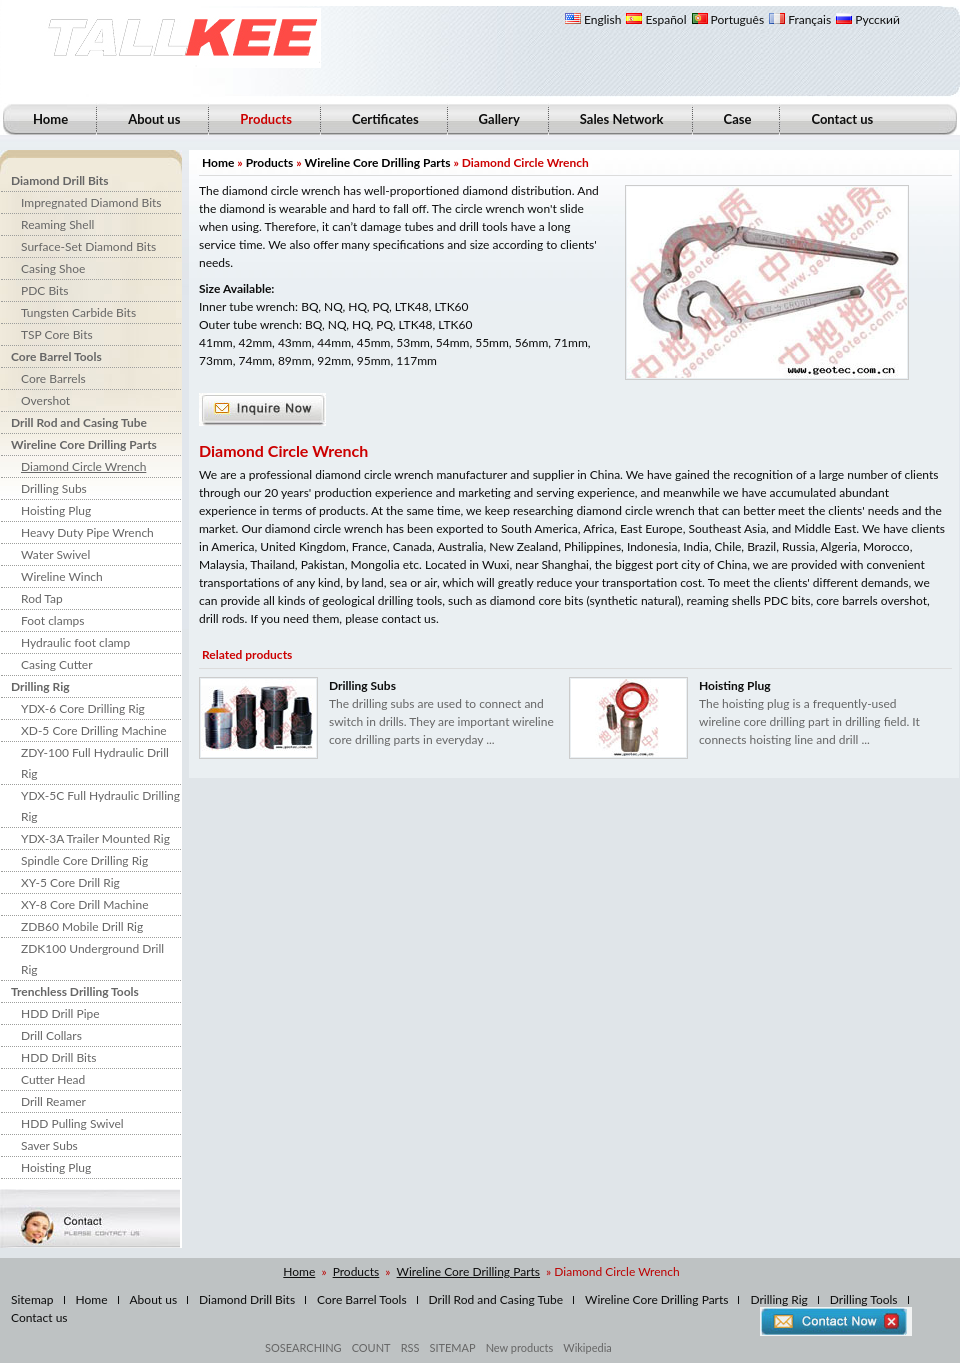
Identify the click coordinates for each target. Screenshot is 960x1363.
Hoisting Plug (56, 510)
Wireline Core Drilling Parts (84, 444)
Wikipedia (587, 1347)
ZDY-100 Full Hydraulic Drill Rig (95, 763)
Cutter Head (53, 1079)
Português (728, 19)
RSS (410, 1347)
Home (50, 119)
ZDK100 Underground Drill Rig (92, 959)
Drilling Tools (864, 1299)
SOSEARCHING (303, 1347)
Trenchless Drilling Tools (75, 991)
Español (656, 19)
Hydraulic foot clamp (75, 642)
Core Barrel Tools (56, 356)
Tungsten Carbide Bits (78, 312)
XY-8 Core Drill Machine (84, 904)
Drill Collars (51, 1035)
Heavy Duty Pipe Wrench (87, 532)
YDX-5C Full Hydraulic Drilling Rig (100, 806)
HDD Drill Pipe (60, 1013)
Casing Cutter (57, 664)
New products (520, 1347)
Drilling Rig (40, 686)
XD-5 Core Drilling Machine (94, 730)
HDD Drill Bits (58, 1057)
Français (800, 19)
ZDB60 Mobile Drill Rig (82, 926)
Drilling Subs (54, 488)
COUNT (371, 1347)
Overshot (45, 400)
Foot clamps (52, 620)
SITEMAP (452, 1347)
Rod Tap (42, 598)
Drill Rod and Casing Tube (79, 422)
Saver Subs (49, 1145)
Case (738, 119)
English (593, 19)
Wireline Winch (62, 576)
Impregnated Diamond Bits (91, 202)
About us (154, 119)
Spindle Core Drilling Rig (84, 860)
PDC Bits (44, 290)
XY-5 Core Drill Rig (70, 882)
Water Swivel (55, 554)
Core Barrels (53, 378)
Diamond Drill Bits (60, 180)
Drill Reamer (53, 1101)
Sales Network (622, 119)
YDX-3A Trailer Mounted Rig (95, 838)
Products (270, 162)
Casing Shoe (53, 268)
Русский (868, 19)
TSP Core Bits (57, 334)
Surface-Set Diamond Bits (88, 246)
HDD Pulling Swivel (72, 1123)
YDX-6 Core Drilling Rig (83, 708)
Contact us (842, 119)
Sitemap (32, 1299)
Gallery (499, 119)
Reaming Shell (57, 224)
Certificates (385, 119)
